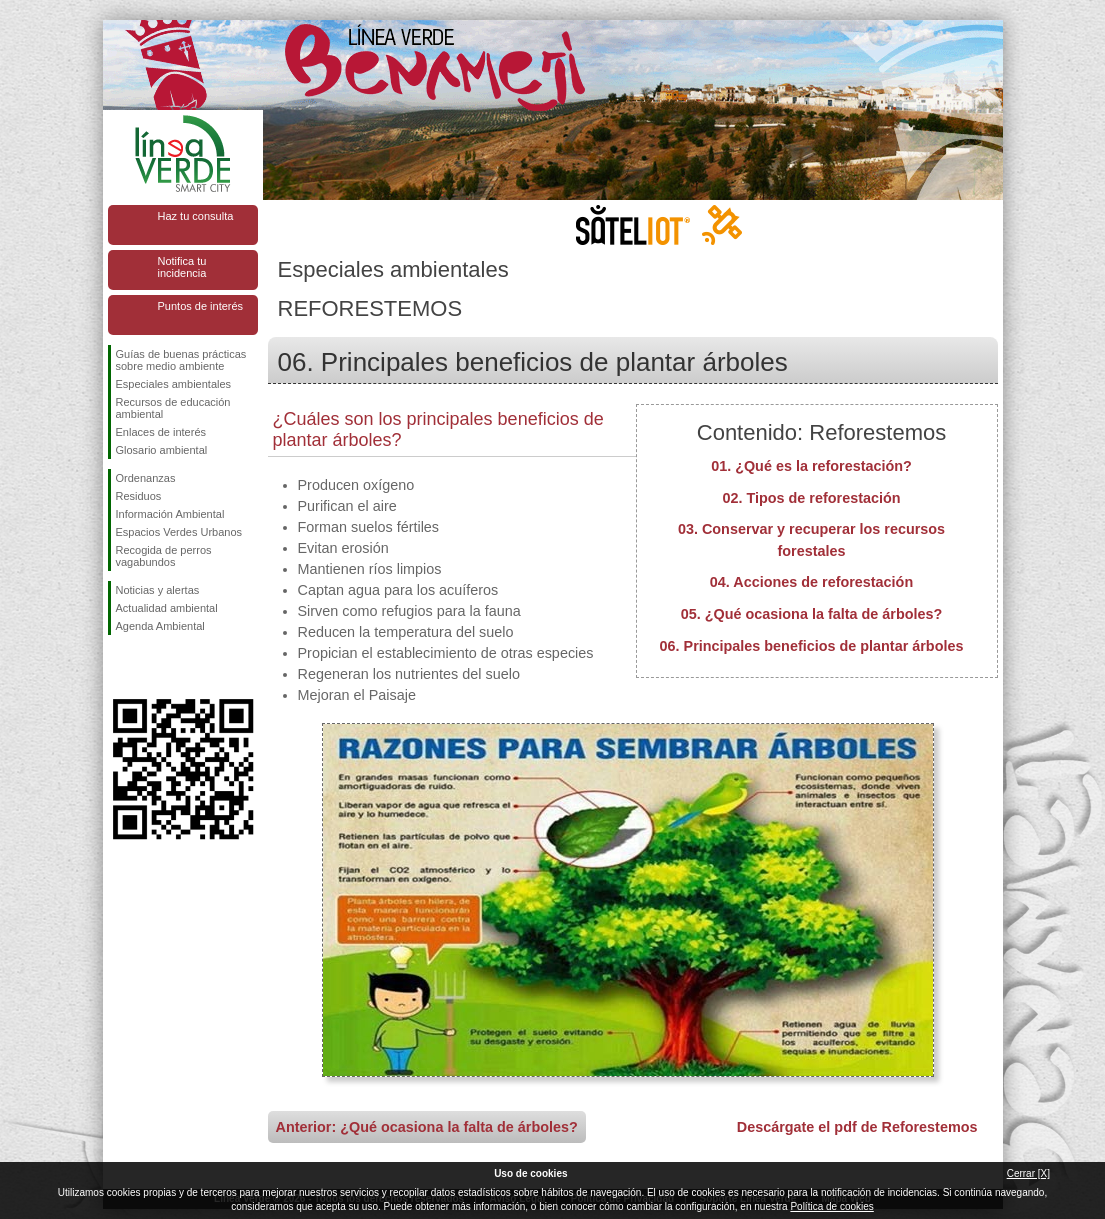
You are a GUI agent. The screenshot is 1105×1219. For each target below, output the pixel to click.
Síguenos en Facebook (120, 667)
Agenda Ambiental (160, 626)
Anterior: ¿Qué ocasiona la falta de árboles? (427, 1127)
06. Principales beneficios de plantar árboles (812, 646)
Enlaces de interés (161, 432)
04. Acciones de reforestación (811, 582)
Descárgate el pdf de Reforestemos (857, 1127)
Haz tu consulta (196, 216)
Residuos (139, 496)
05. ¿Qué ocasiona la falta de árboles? (812, 614)
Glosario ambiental (162, 450)
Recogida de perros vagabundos (164, 556)
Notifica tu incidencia (182, 267)
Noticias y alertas (158, 590)
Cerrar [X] (1028, 1173)
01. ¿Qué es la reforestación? (811, 466)
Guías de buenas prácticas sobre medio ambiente (181, 360)
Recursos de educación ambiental (173, 408)
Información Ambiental (170, 514)
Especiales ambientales (174, 384)
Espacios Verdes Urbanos (179, 532)
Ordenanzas (146, 478)
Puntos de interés (201, 306)
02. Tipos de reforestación (811, 498)
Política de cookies (831, 1206)
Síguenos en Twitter (153, 667)
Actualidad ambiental (167, 608)
